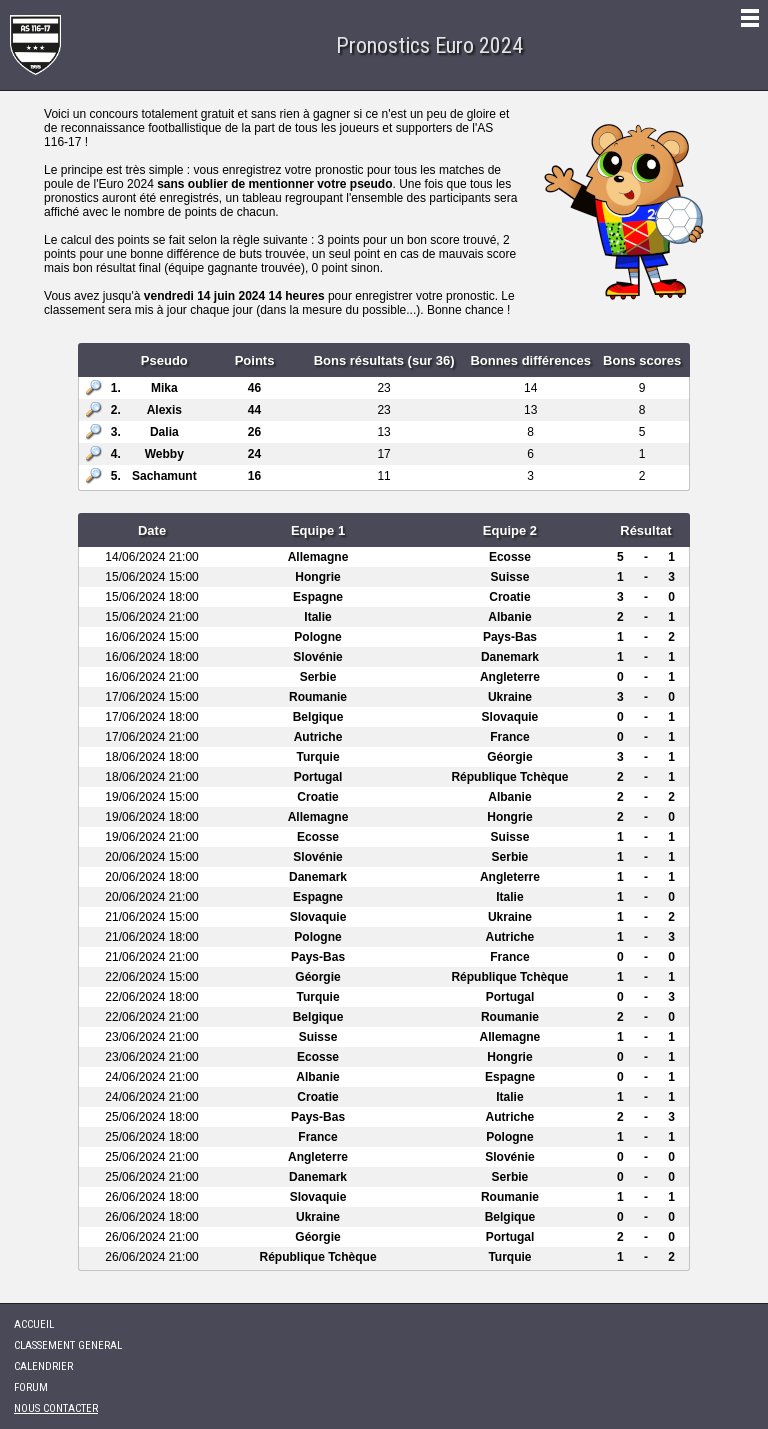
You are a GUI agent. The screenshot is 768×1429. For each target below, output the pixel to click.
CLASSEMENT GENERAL (68, 1345)
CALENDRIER (43, 1366)
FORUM (31, 1387)
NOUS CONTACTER (56, 1408)
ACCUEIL (34, 1324)
